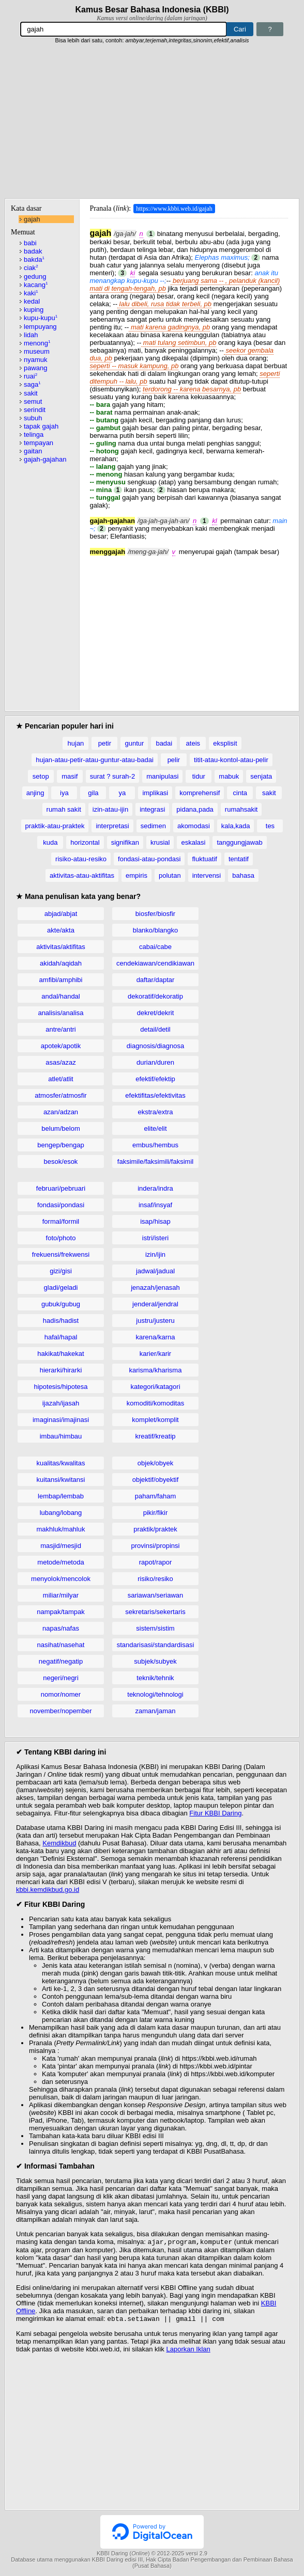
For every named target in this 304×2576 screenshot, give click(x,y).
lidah (31, 335)
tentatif (239, 859)
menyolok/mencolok (60, 1579)
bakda (34, 259)
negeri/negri (61, 1678)
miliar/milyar (61, 1595)
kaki (31, 293)
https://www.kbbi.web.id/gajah (174, 208)
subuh (33, 418)
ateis (193, 743)
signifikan (125, 842)
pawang (36, 368)
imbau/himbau (61, 1436)
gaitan (33, 451)
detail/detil (155, 1029)
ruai (30, 376)
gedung (35, 276)
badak (33, 251)
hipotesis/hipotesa (60, 1386)
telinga (33, 434)
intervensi (206, 875)
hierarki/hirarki (61, 1370)
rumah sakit (64, 809)
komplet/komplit (155, 1420)
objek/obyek (155, 1463)
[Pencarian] (123, 29)
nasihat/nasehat (61, 1645)
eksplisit (225, 743)
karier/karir (155, 1353)
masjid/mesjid (60, 1546)
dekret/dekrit (155, 1013)
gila (93, 793)
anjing (35, 793)
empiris (136, 875)
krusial (160, 842)
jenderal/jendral (155, 1304)
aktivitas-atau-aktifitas (82, 875)
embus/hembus (155, 1145)
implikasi (155, 793)
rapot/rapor (155, 1562)
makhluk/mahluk (61, 1529)
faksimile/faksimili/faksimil (155, 1161)
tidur (198, 776)
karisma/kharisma (155, 1370)
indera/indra (155, 1188)
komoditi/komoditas (155, 1403)
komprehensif (199, 793)
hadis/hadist (61, 1320)
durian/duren (155, 1062)
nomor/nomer (61, 1694)
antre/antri (60, 1029)
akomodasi (193, 826)
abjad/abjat (61, 914)
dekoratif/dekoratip (155, 996)
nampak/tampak (61, 1612)
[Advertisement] (152, 121)
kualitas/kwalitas (61, 1463)
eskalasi (193, 842)
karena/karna (155, 1337)
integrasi (152, 809)
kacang (36, 285)
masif (70, 776)
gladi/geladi (61, 1287)
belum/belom (60, 1128)
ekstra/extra (155, 1112)
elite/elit (155, 1128)
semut (33, 401)
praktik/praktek (155, 1529)
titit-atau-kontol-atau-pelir (231, 760)
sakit (31, 393)
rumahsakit (241, 809)
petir (104, 743)
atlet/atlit (60, 1079)
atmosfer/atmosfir (60, 1095)
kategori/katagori (155, 1386)
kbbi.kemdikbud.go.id (47, 1889)
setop (41, 776)
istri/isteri (155, 1238)
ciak (31, 268)
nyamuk (36, 360)
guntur (134, 743)
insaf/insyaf (155, 1205)
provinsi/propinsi (155, 1546)
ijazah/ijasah (61, 1403)
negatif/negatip (61, 1661)
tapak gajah (41, 426)
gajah (32, 219)
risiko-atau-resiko (81, 859)
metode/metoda (60, 1562)
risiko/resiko (155, 1579)
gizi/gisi (61, 1271)
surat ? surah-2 (112, 776)
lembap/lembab (61, 1496)
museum (37, 351)
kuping (33, 309)
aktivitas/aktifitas (60, 947)
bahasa (243, 875)
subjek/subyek (155, 1661)
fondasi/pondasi (60, 1205)
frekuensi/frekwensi (60, 1254)
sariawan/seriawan (156, 1595)
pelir (174, 760)
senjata (261, 776)
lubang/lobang (61, 1512)
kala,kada (235, 826)
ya (122, 793)
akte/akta (60, 930)
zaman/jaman (155, 1711)
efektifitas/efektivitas (155, 1095)
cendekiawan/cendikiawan (155, 963)
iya (64, 793)
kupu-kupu (40, 318)
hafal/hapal (61, 1337)
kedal (32, 301)
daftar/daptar (155, 980)
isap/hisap (155, 1221)
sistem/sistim (155, 1628)
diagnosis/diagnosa (155, 1046)
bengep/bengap (60, 1145)
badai (164, 743)
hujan (76, 743)
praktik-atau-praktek (55, 826)
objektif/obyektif (155, 1479)
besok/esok (61, 1161)
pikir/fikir (155, 1512)
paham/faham (155, 1496)
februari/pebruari (60, 1188)
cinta (240, 793)
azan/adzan (60, 1112)
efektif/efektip (155, 1079)
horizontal (84, 842)
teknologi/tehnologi (155, 1694)
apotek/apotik (61, 1046)
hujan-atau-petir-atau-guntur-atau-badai (95, 760)
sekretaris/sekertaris (155, 1612)
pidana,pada (195, 809)
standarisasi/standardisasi (155, 1645)
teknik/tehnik (155, 1678)
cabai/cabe (155, 947)
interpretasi (112, 826)
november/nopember (61, 1711)
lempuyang (40, 326)
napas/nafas (60, 1628)
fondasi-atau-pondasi (149, 859)
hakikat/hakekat (60, 1353)
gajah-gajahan (45, 459)
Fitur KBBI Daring (215, 1813)
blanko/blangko (155, 930)
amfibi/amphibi (61, 980)
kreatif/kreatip (155, 1436)
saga (32, 384)
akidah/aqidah (61, 963)
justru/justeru (155, 1320)
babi (30, 243)
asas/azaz (60, 1062)
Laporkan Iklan (188, 2351)
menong (37, 343)
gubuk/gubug (60, 1304)
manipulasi (162, 776)
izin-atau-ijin (110, 809)
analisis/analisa (60, 1013)
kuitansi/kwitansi (61, 1479)
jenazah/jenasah (155, 1287)
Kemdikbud (59, 1843)
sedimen (153, 826)
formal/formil (61, 1221)
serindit (34, 410)
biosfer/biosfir (155, 914)
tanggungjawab (239, 842)
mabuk (229, 776)
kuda (50, 842)
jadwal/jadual (155, 1271)
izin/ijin (155, 1254)
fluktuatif (204, 859)
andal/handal (60, 996)
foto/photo (61, 1238)
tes (270, 826)
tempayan (38, 443)
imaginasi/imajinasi (61, 1420)
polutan (170, 875)
